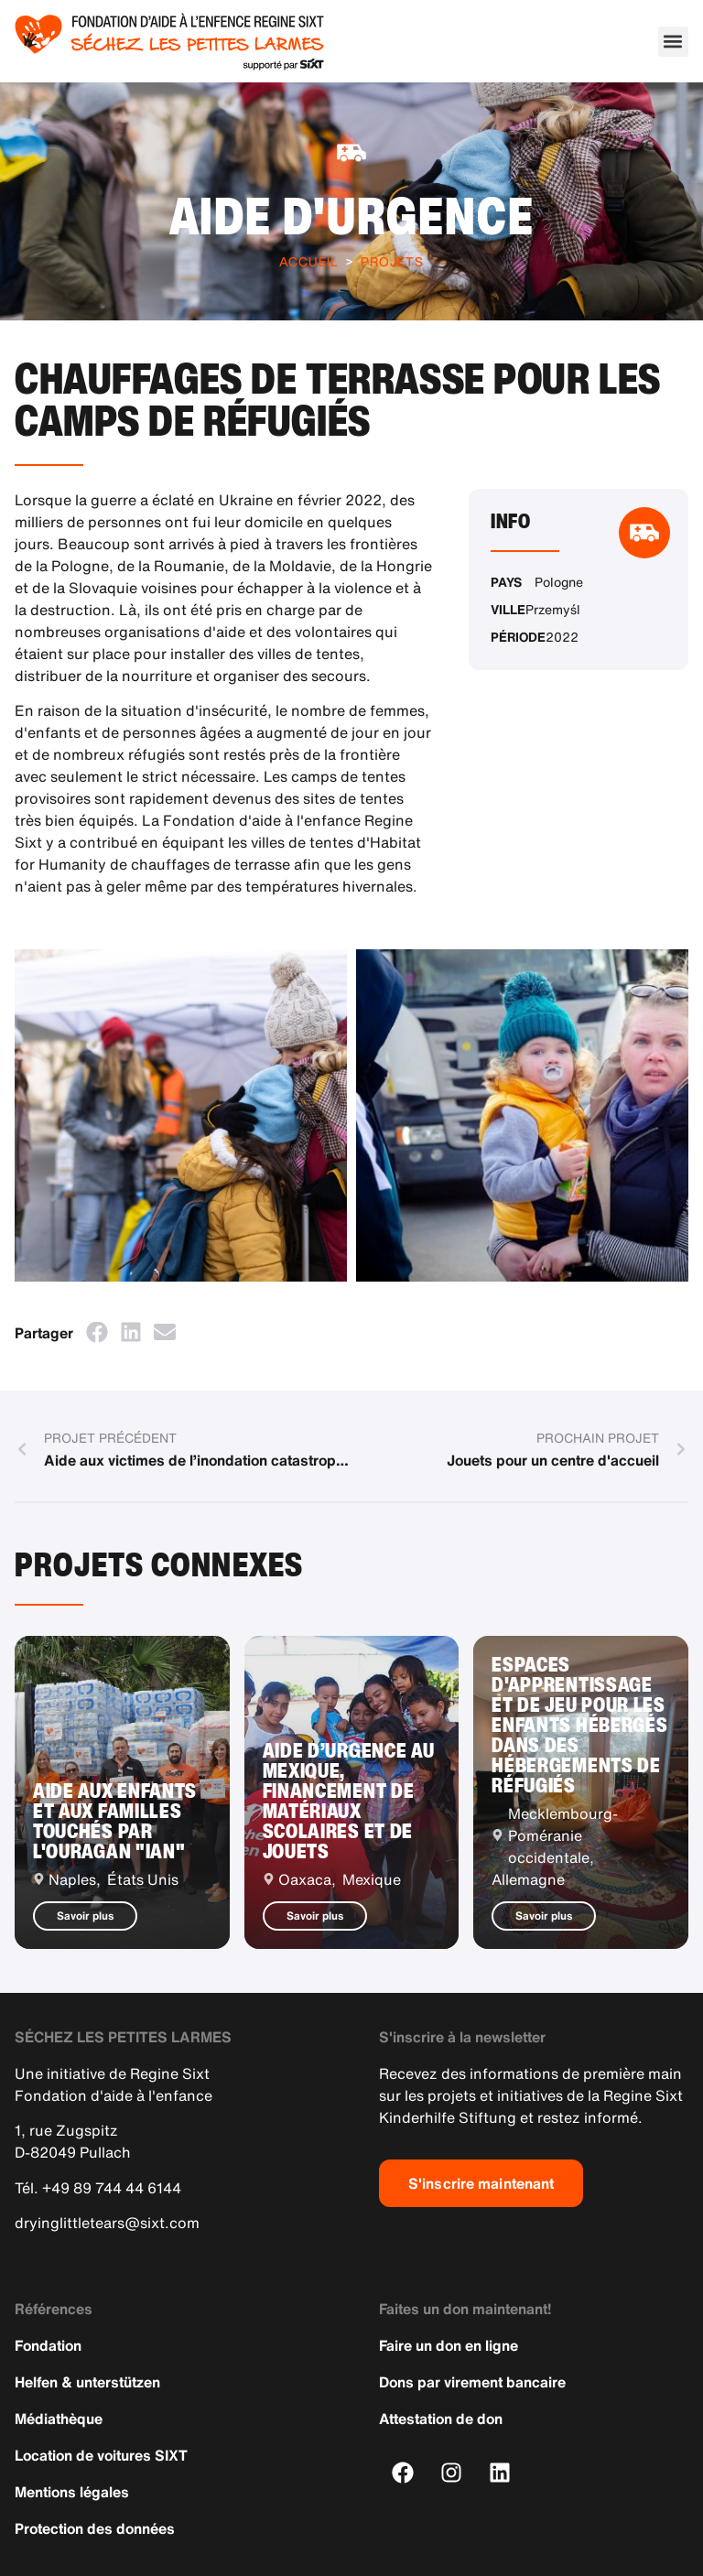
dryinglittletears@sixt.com (107, 2223)
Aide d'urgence (352, 215)
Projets (392, 261)
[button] (673, 42)
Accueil (309, 261)
